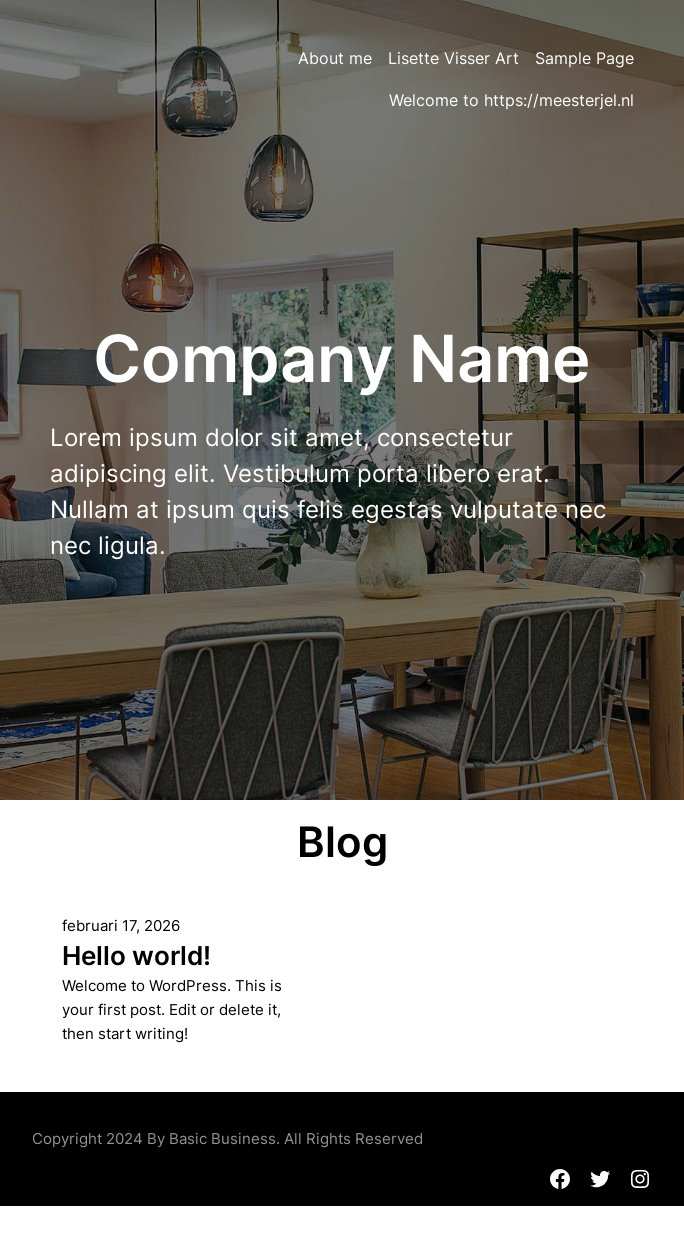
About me (335, 58)
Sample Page (584, 58)
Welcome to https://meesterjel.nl (511, 100)
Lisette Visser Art (453, 58)
